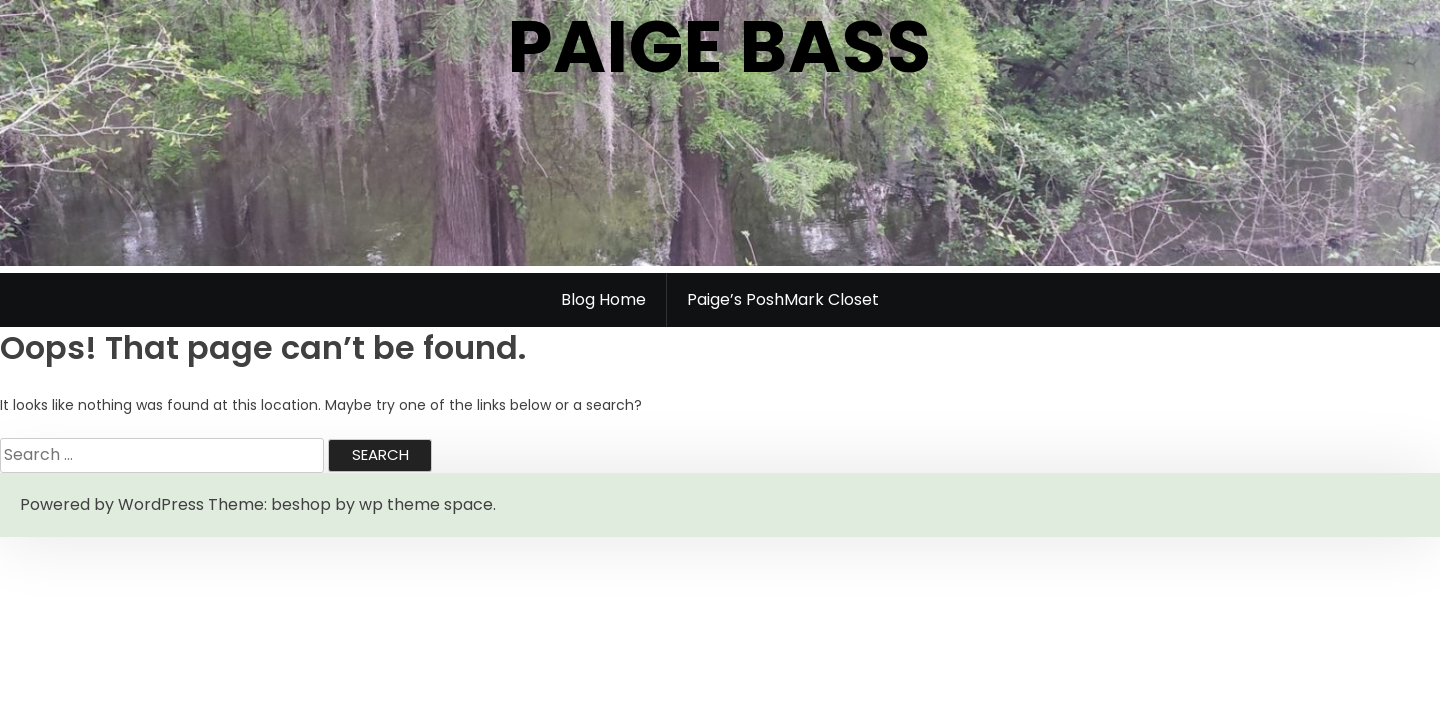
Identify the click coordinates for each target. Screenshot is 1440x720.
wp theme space (426, 504)
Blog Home (603, 299)
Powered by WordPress (112, 504)
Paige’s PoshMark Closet (783, 299)
